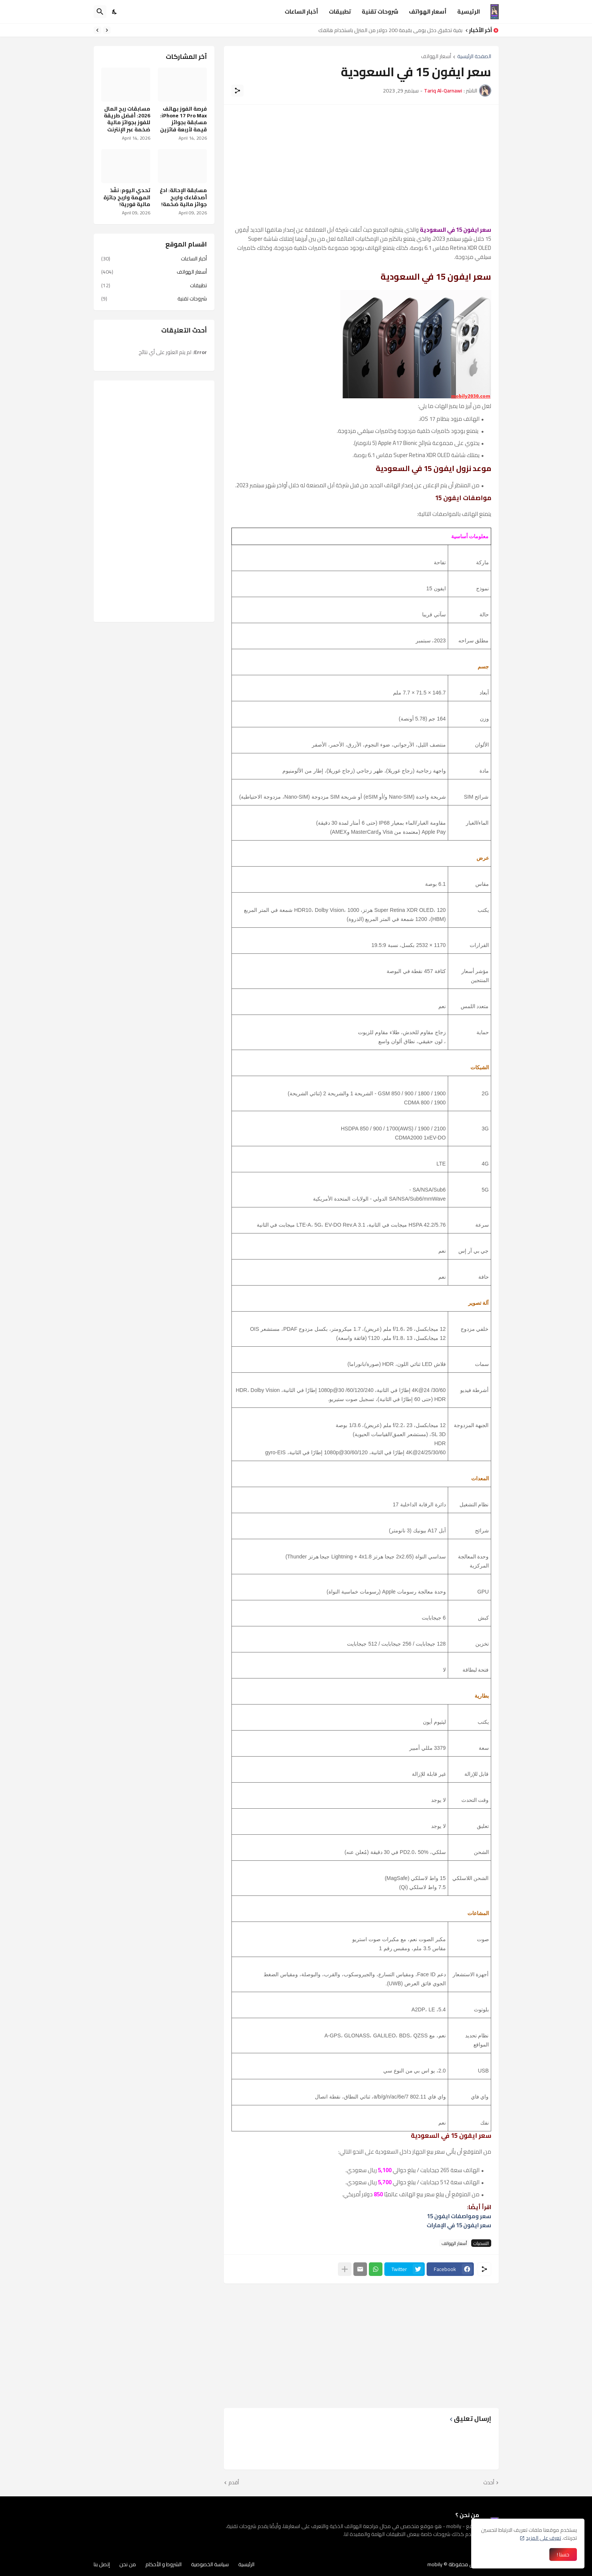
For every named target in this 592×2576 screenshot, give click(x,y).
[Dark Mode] (114, 11)
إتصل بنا (102, 2564)
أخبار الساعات (301, 11)
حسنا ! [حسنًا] (563, 2554)
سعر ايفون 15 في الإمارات (459, 2225)
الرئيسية (468, 11)
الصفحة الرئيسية (474, 57)
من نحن (127, 2564)
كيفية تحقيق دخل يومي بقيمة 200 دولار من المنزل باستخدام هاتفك (388, 30)
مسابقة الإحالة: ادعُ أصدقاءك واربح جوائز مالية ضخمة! (183, 197)
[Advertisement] (361, 165)
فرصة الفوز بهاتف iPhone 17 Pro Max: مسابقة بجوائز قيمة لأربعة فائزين (183, 119)
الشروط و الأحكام (163, 2564)
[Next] (97, 30)
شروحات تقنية (380, 11)
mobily (434, 2564)
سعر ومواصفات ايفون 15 (459, 2216)
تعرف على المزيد (543, 2538)
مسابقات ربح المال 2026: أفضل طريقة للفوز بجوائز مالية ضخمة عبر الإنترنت (127, 119)
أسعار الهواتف (428, 11)
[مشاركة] (237, 91)
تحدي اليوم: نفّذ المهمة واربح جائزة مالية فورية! (126, 197)
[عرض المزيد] (345, 2269)
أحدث (488, 2483)
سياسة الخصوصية (210, 2564)
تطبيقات (340, 11)
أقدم (233, 2483)
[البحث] (100, 11)
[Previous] (107, 30)
